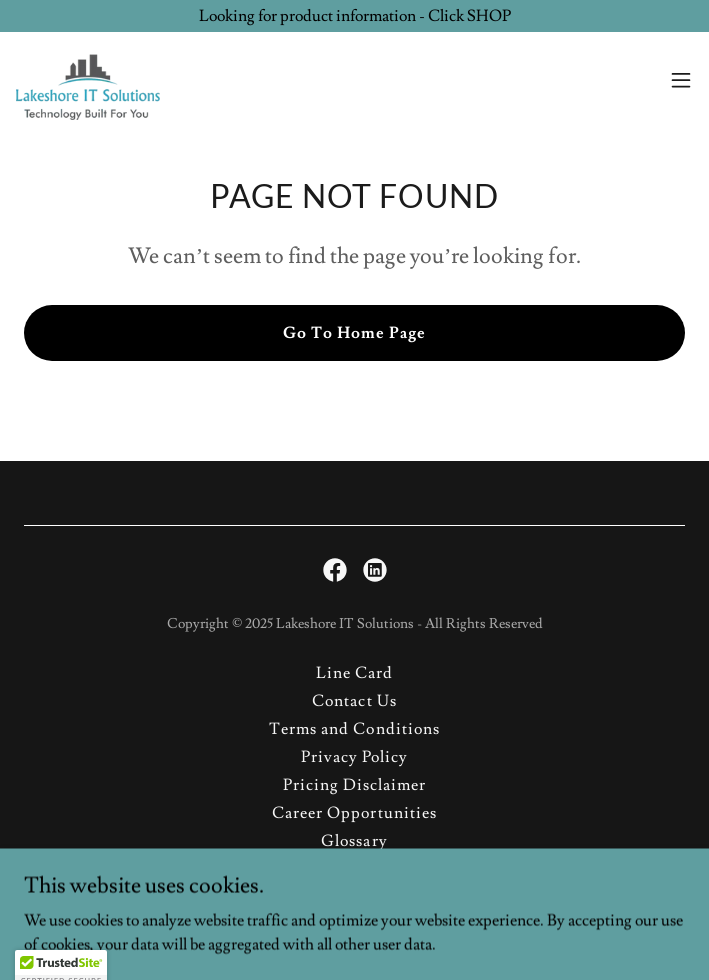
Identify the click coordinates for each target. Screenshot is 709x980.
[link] (88, 80)
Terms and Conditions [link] (354, 729)
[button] (681, 80)
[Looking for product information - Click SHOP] (354, 16)
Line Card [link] (354, 673)
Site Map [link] (354, 869)
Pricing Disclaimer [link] (354, 785)
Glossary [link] (354, 841)
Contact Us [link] (354, 701)
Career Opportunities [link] (354, 813)
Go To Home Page (354, 333)
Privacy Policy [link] (354, 757)
